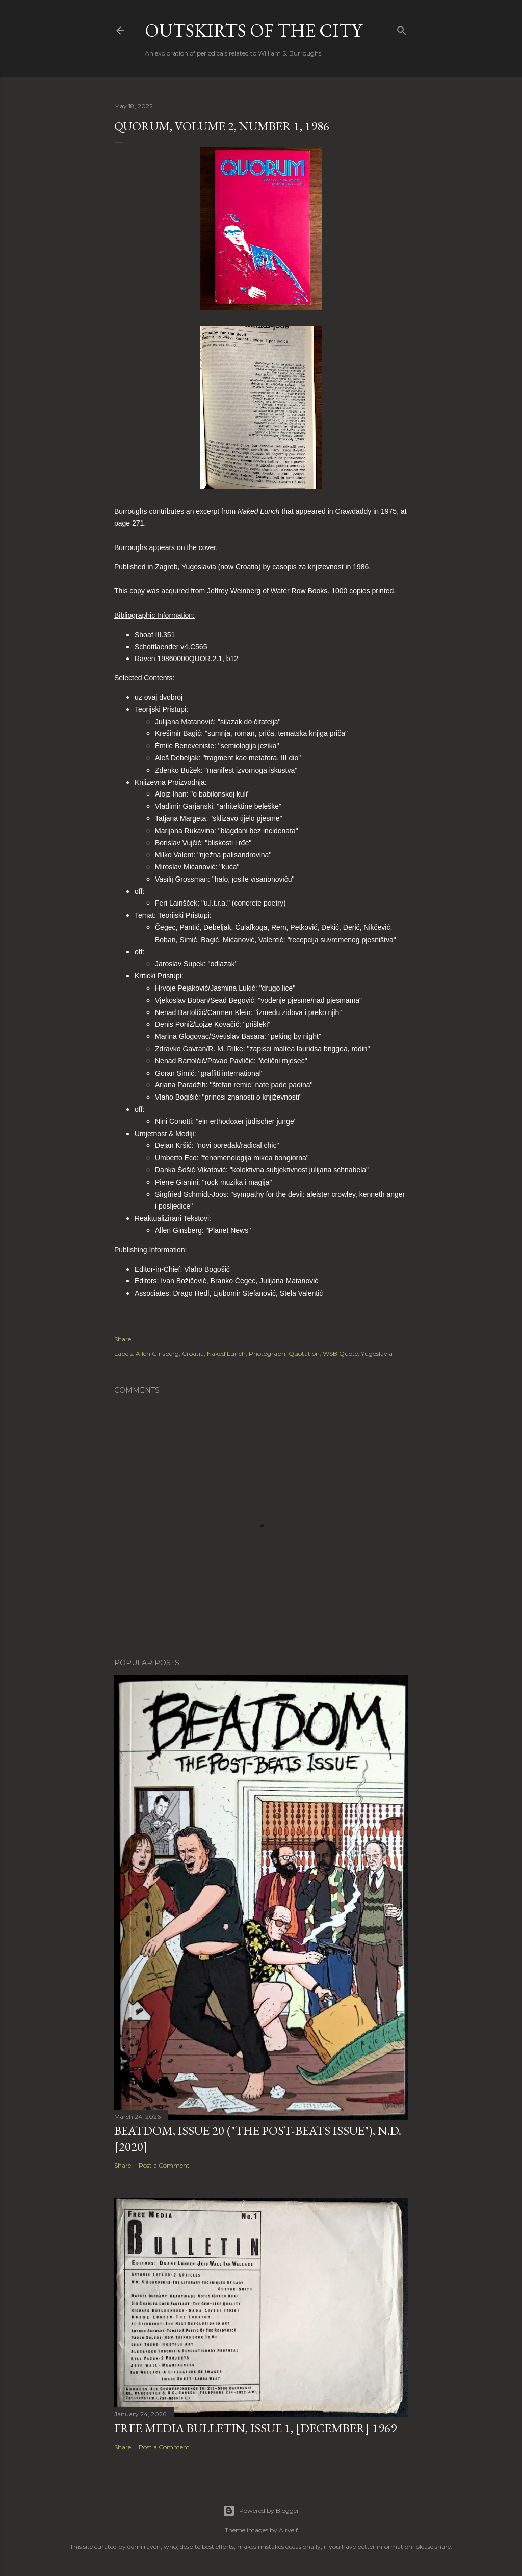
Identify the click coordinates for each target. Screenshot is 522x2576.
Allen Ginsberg (157, 1353)
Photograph (267, 1353)
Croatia (193, 1353)
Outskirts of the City (253, 30)
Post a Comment (164, 2165)
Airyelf (288, 2530)
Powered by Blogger (261, 2511)
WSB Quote (340, 1353)
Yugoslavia (377, 1353)
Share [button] (122, 1339)
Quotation (304, 1353)
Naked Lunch (226, 1353)
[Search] (402, 28)
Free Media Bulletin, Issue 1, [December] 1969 (255, 2428)
